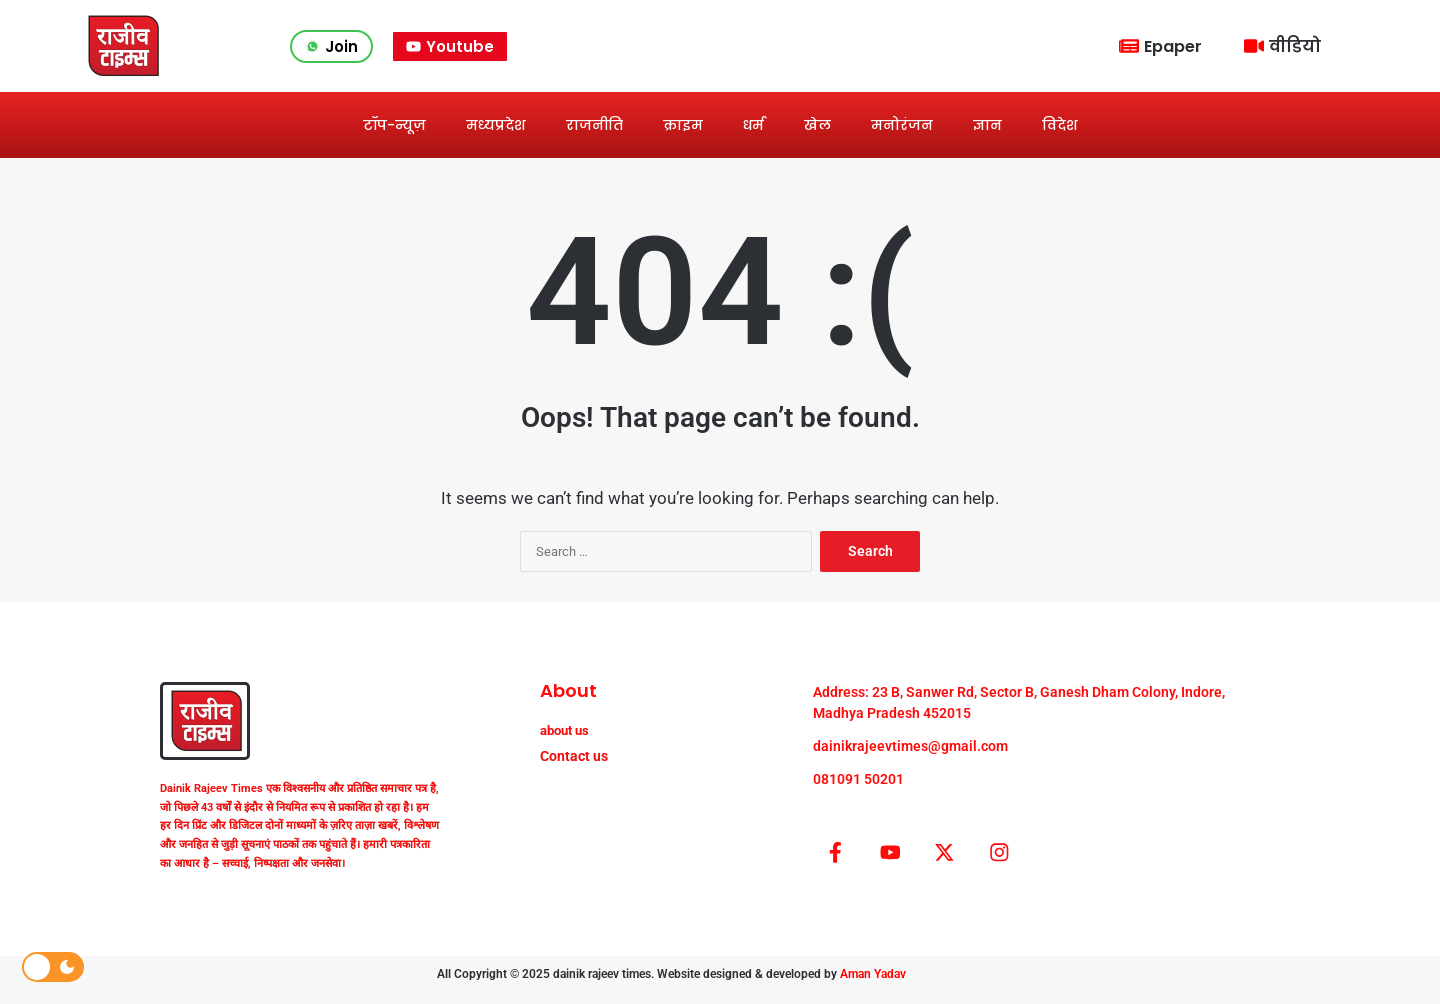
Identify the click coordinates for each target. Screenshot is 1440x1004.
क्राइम (683, 125)
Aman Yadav (873, 985)
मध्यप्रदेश (496, 125)
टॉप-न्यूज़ (394, 125)
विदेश (1060, 125)
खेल (817, 125)
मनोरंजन (902, 125)
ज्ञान (987, 125)
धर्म (753, 125)
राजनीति (594, 125)
